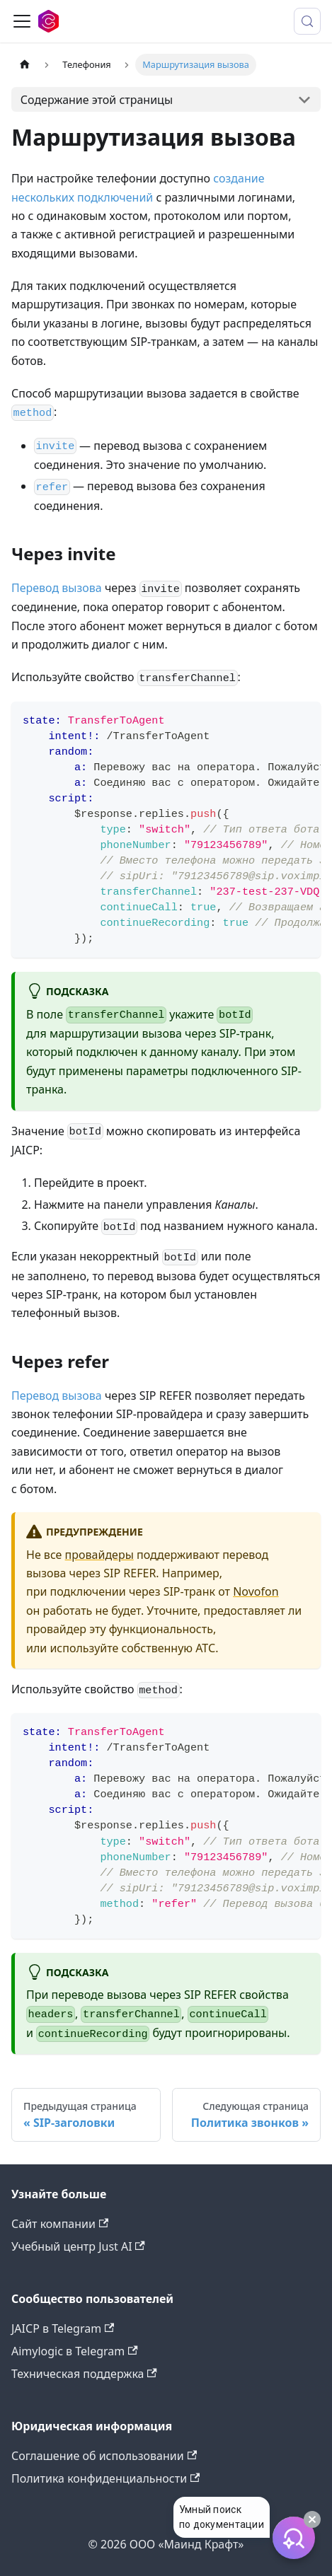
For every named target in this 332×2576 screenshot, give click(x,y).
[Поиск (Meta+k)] (307, 21)
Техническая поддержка (84, 2373)
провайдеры (99, 1554)
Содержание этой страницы (97, 100)
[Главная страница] (24, 65)
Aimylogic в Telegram (74, 2351)
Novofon (255, 1591)
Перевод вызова (56, 588)
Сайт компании (59, 2224)
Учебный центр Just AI (78, 2246)
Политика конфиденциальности (105, 2478)
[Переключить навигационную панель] (22, 21)
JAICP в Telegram (62, 2328)
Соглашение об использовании (104, 2456)
